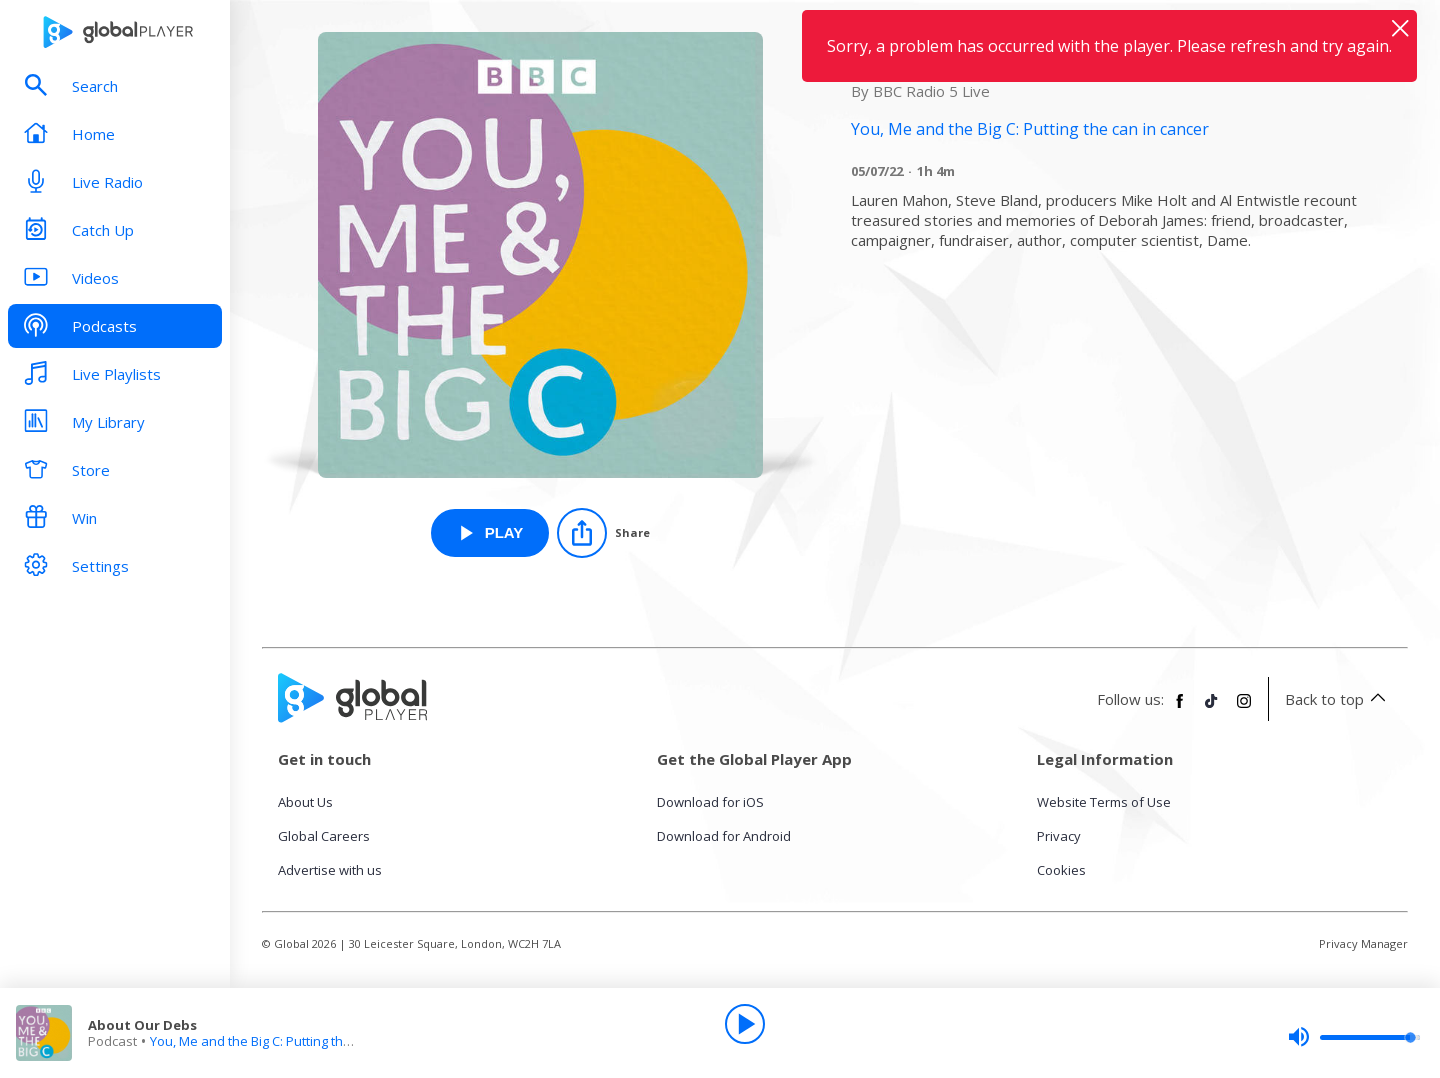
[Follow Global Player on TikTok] (1212, 709)
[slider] (1354, 1037)
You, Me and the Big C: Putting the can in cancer (292, 1041)
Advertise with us (330, 870)
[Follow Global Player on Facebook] (1180, 709)
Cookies (1061, 870)
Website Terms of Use (1104, 802)
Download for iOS (710, 802)
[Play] (745, 1024)
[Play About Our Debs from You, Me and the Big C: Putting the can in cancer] (490, 533)
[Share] (603, 533)
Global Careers (324, 836)
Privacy (1059, 836)
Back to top (1338, 699)
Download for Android (724, 836)
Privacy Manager (1363, 943)
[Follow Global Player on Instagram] (1244, 709)
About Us (305, 802)
